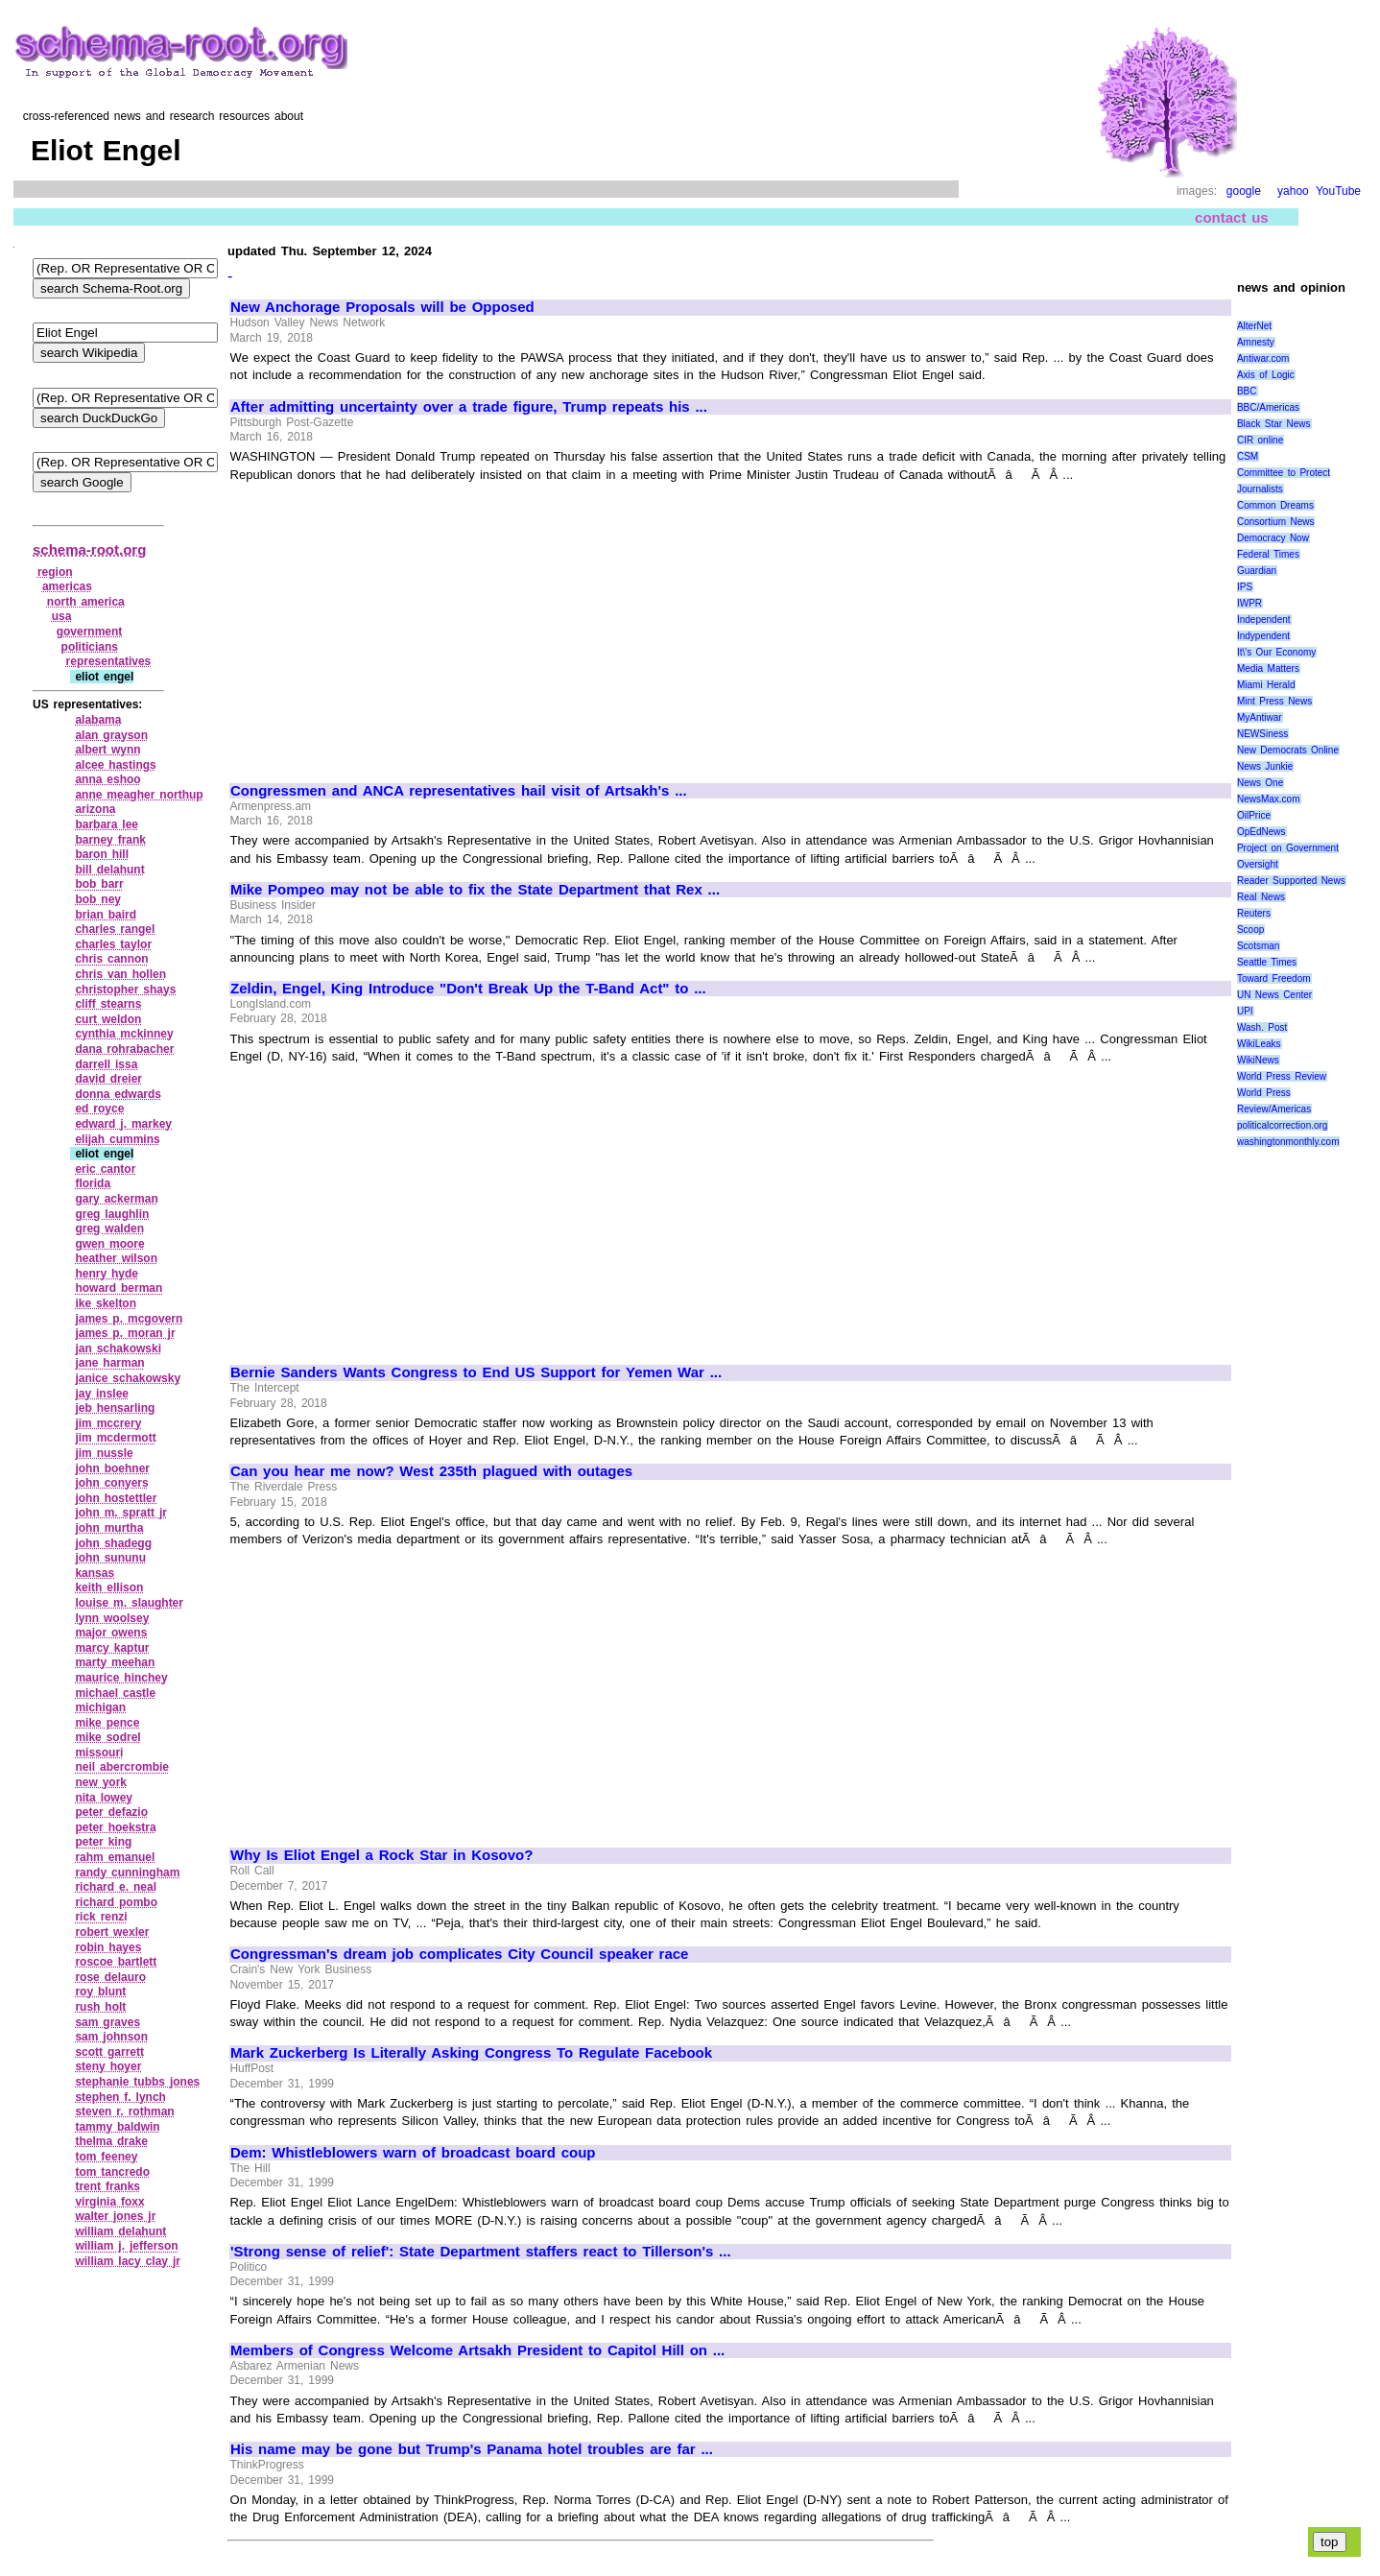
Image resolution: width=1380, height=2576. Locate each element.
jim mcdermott (115, 1437)
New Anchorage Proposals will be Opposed (382, 307)
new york (101, 1782)
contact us (1232, 217)
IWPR (1249, 603)
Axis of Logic (1266, 375)
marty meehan (115, 1662)
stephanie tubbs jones (137, 2081)
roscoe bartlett (115, 1961)
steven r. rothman (124, 2111)
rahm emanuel (115, 1857)
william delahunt (120, 2231)
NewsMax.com (1268, 799)
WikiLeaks (1259, 1043)
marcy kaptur (112, 1648)
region (55, 572)
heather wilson (116, 1258)
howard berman (118, 1288)
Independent (1264, 619)
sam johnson (111, 2036)
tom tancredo (112, 2172)
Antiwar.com (1263, 358)
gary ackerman (116, 1198)
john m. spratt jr (120, 1512)
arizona (95, 809)
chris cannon (111, 959)
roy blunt (100, 1991)
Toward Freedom (1274, 978)
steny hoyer (108, 2066)
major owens (111, 1632)
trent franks (107, 2186)
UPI (1245, 1011)
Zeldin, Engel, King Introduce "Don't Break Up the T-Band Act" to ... (468, 988)
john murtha (109, 1528)
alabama (98, 720)
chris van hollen (120, 974)
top (1330, 2542)
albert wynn (107, 749)
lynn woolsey (112, 1618)
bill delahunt (109, 869)
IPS (1244, 587)
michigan (100, 1707)
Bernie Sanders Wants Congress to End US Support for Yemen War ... (476, 1372)
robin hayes (108, 1947)
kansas (94, 1573)
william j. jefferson (126, 2246)
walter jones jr (115, 2216)
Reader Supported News (1291, 880)
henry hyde (106, 1273)
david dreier (108, 1078)
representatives (109, 661)
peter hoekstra (115, 1827)
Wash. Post (1262, 1027)
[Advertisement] (391, 623)
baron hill (102, 854)
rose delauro (110, 1977)
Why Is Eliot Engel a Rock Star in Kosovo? (381, 1855)
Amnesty (1255, 342)
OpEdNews (1261, 831)
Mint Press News (1274, 701)
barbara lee (106, 824)
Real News (1261, 897)
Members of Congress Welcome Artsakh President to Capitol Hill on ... (477, 2350)
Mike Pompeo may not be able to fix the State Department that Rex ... (475, 889)
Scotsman (1258, 946)
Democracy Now (1273, 538)
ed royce (99, 1108)
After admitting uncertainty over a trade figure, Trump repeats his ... (468, 407)
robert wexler (112, 1932)
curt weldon (108, 1019)
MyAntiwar (1259, 717)
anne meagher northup (138, 794)
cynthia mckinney (124, 1033)
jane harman (109, 1363)
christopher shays (125, 989)
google (1243, 191)
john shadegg (113, 1543)
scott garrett (109, 2052)
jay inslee (102, 1393)
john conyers (111, 1483)
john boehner (112, 1468)
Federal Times (1268, 554)
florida (92, 1183)
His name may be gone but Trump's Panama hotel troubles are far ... (471, 2449)
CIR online (1260, 440)
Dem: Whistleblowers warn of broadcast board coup (412, 2152)
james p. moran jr (125, 1333)
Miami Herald (1266, 685)
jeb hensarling (115, 1408)
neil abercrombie (122, 1767)
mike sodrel (107, 1737)
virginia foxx (109, 2201)
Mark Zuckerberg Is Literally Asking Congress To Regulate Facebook (471, 2053)
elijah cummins (117, 1139)
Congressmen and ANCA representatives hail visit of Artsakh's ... (458, 791)
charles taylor (113, 944)
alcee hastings (115, 765)
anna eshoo (107, 779)
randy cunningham (127, 1872)
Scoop (1250, 929)
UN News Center (1274, 995)
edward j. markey (123, 1124)
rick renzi (101, 1916)
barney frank (110, 840)
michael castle (115, 1693)
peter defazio (111, 1812)
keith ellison (109, 1587)
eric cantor (105, 1169)
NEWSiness (1262, 733)
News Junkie (1265, 766)
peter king (103, 1842)
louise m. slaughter (129, 1603)
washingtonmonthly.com (1288, 1141)
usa (62, 616)
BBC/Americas (1268, 407)
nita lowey (103, 1797)
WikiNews (1258, 1060)
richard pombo (116, 1902)
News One (1260, 782)
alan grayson (111, 735)
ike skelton (105, 1303)
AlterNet (1254, 326)
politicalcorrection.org (1282, 1125)
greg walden (109, 1228)
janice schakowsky (127, 1378)
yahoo (1293, 191)
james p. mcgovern (128, 1318)
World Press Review (1281, 1076)
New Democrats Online (1288, 750)
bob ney (98, 899)
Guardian (1256, 570)
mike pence (107, 1722)
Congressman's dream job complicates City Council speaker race (459, 1954)
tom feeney (106, 2156)
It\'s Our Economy (1276, 652)
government (90, 631)
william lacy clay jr (127, 2261)
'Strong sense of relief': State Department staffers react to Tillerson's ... (480, 2251)
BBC (1247, 391)
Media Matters (1268, 668)
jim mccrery (108, 1423)
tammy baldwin (117, 2127)
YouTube (1338, 191)
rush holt (100, 2007)
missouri (99, 1752)
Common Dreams (1275, 505)
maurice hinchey (121, 1677)
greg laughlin (112, 1214)
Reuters (1254, 913)
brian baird (105, 914)
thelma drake (111, 2141)
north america (86, 601)
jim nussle (103, 1453)
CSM (1247, 456)
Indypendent (1263, 636)
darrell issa (106, 1064)
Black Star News (1274, 423)
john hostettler (115, 1498)
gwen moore (109, 1244)
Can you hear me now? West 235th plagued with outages (431, 1471)
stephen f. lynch (120, 2097)
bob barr (99, 884)
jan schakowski (118, 1348)
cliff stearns (108, 1004)
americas (67, 586)
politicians (89, 647)
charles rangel (115, 929)
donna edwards (118, 1094)
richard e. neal (115, 1887)
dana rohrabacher (124, 1049)
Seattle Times (1267, 962)
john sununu (110, 1557)
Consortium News (1276, 521)
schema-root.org (89, 549)
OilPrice (1254, 815)
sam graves (107, 2022)
